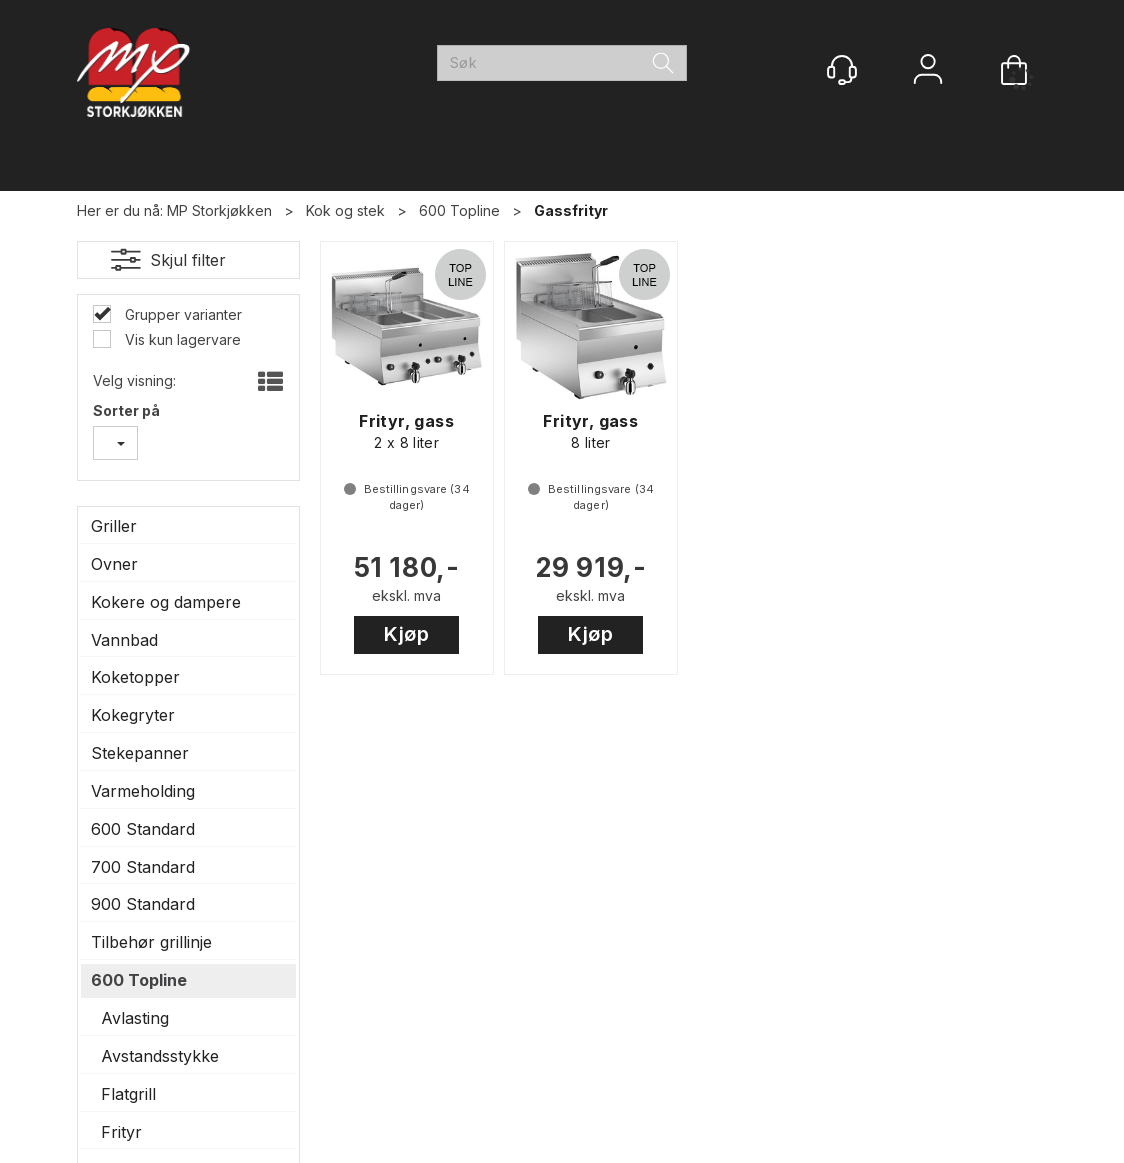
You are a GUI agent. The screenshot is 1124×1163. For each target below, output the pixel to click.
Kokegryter (133, 715)
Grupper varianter (181, 314)
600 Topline (459, 210)
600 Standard (143, 829)
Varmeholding (143, 791)
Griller (114, 526)
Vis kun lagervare (181, 339)
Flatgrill (128, 1094)
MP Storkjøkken (219, 210)
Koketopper (135, 677)
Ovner (114, 564)
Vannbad (124, 640)
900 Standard (143, 904)
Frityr (121, 1132)
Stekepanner (140, 753)
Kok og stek (345, 210)
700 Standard (143, 867)
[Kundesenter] (842, 70)
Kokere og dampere (166, 602)
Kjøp (406, 634)
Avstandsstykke (160, 1056)
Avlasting (135, 1018)
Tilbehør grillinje (151, 942)
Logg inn (928, 71)
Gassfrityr (571, 210)
